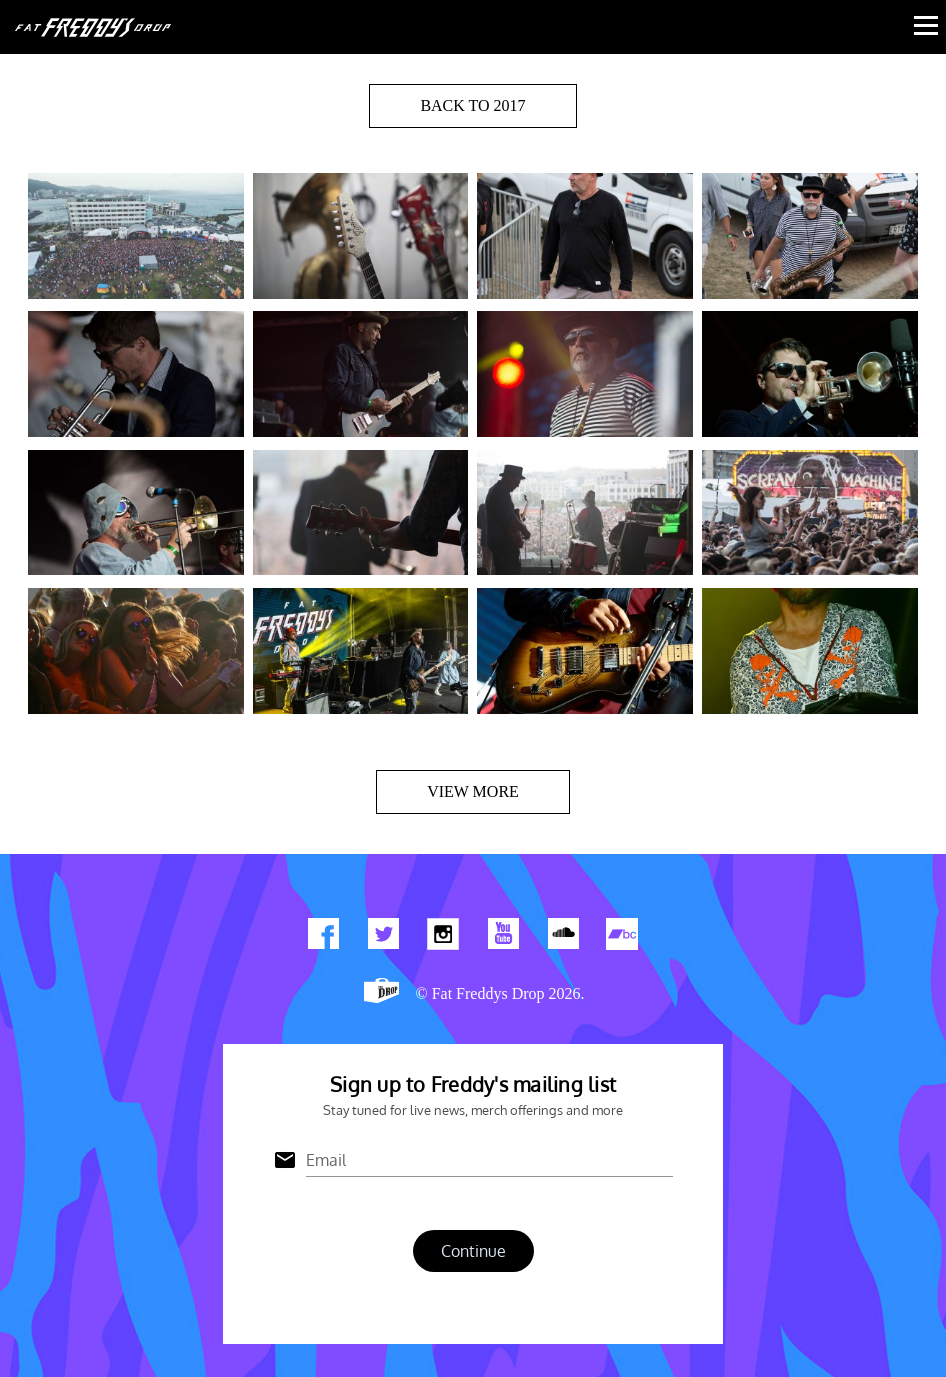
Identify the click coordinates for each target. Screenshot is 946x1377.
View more (473, 791)
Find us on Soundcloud (563, 938)
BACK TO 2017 (472, 105)
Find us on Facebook (323, 938)
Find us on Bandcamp (623, 938)
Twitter (383, 938)
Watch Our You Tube (503, 938)
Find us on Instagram (443, 938)
